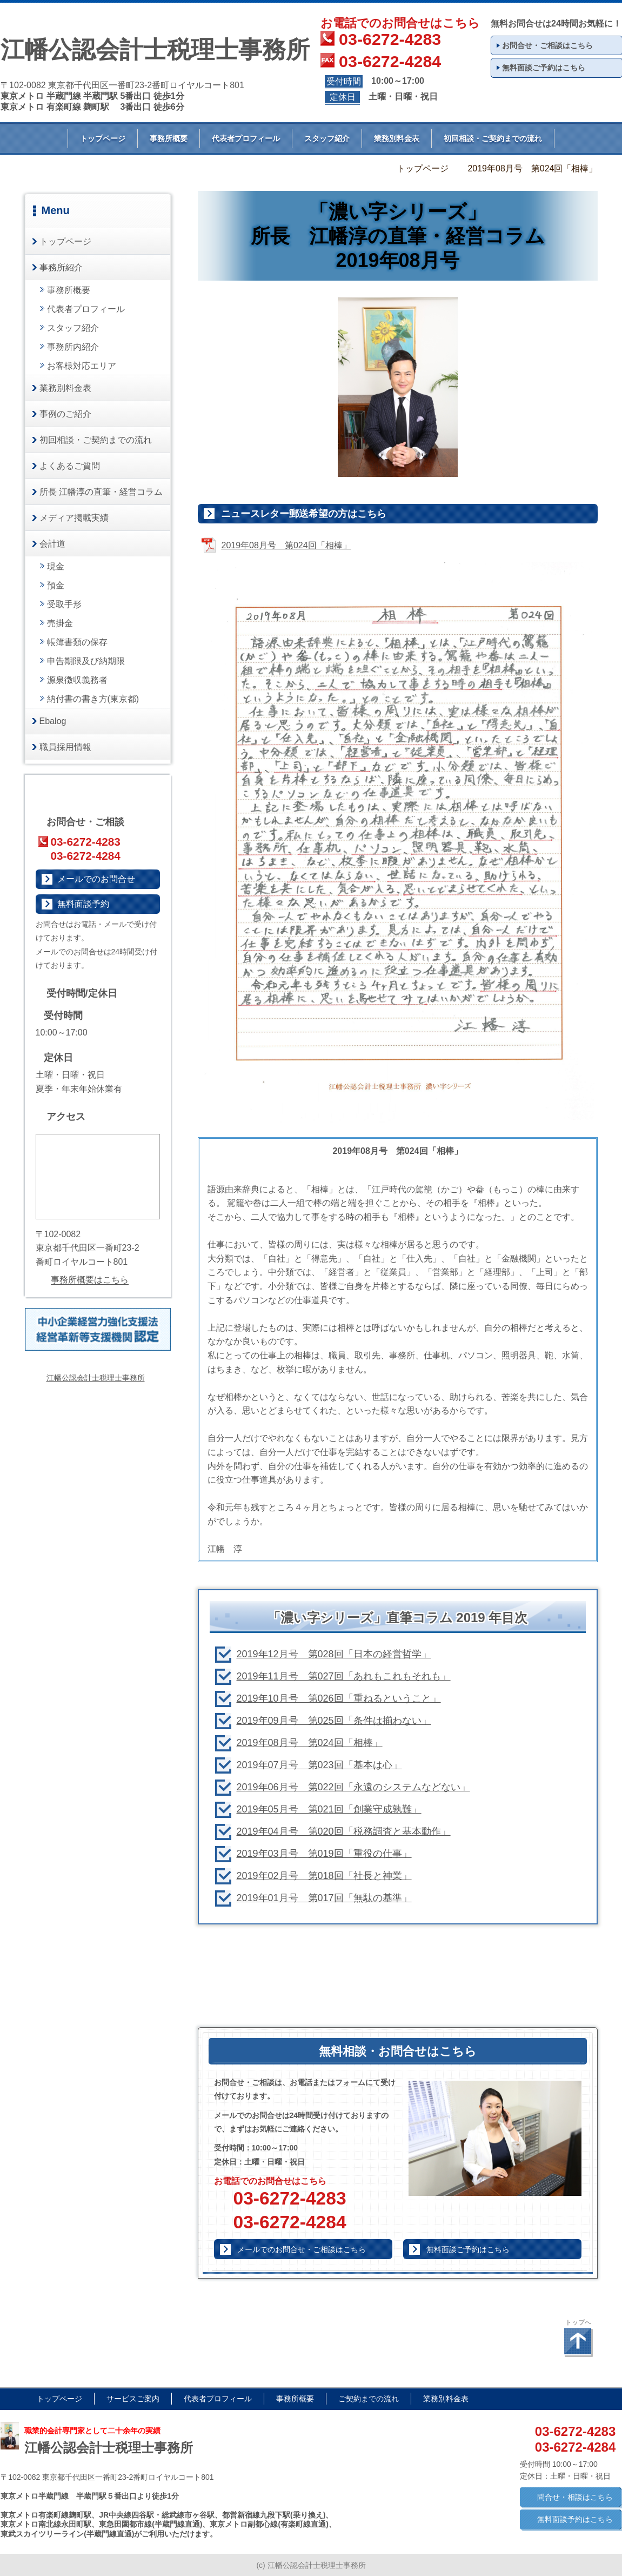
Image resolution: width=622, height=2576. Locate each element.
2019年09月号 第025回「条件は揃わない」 (334, 1720)
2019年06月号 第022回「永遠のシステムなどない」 (353, 1787)
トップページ (102, 138)
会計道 (52, 543)
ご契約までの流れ (368, 2398)
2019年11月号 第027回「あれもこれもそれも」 (344, 1676)
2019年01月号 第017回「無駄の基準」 (324, 1898)
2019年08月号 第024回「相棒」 (310, 1742)
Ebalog (52, 721)
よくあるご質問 (69, 465)
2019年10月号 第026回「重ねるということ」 (339, 1698)
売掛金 (60, 623)
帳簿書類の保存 (77, 642)
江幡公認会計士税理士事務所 (95, 1377)
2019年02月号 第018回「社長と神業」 (324, 1875)
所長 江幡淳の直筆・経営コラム (101, 491)
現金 (55, 566)
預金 (55, 585)
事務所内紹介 (73, 346)
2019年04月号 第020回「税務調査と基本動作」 (344, 1831)
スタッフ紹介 (327, 138)
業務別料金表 (396, 138)
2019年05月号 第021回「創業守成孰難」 (329, 1809)
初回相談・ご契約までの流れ (493, 138)
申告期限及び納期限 (86, 661)
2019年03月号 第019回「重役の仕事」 (324, 1853)
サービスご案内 (132, 2398)
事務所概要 (169, 138)
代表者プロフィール (246, 138)
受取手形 (64, 604)
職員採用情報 (65, 747)
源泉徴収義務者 (77, 680)
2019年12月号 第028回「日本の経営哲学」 (334, 1654)
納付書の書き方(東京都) (93, 698)
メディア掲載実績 (74, 517)
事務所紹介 (61, 267)
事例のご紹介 (65, 414)
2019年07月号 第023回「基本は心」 (319, 1765)
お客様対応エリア (81, 365)
